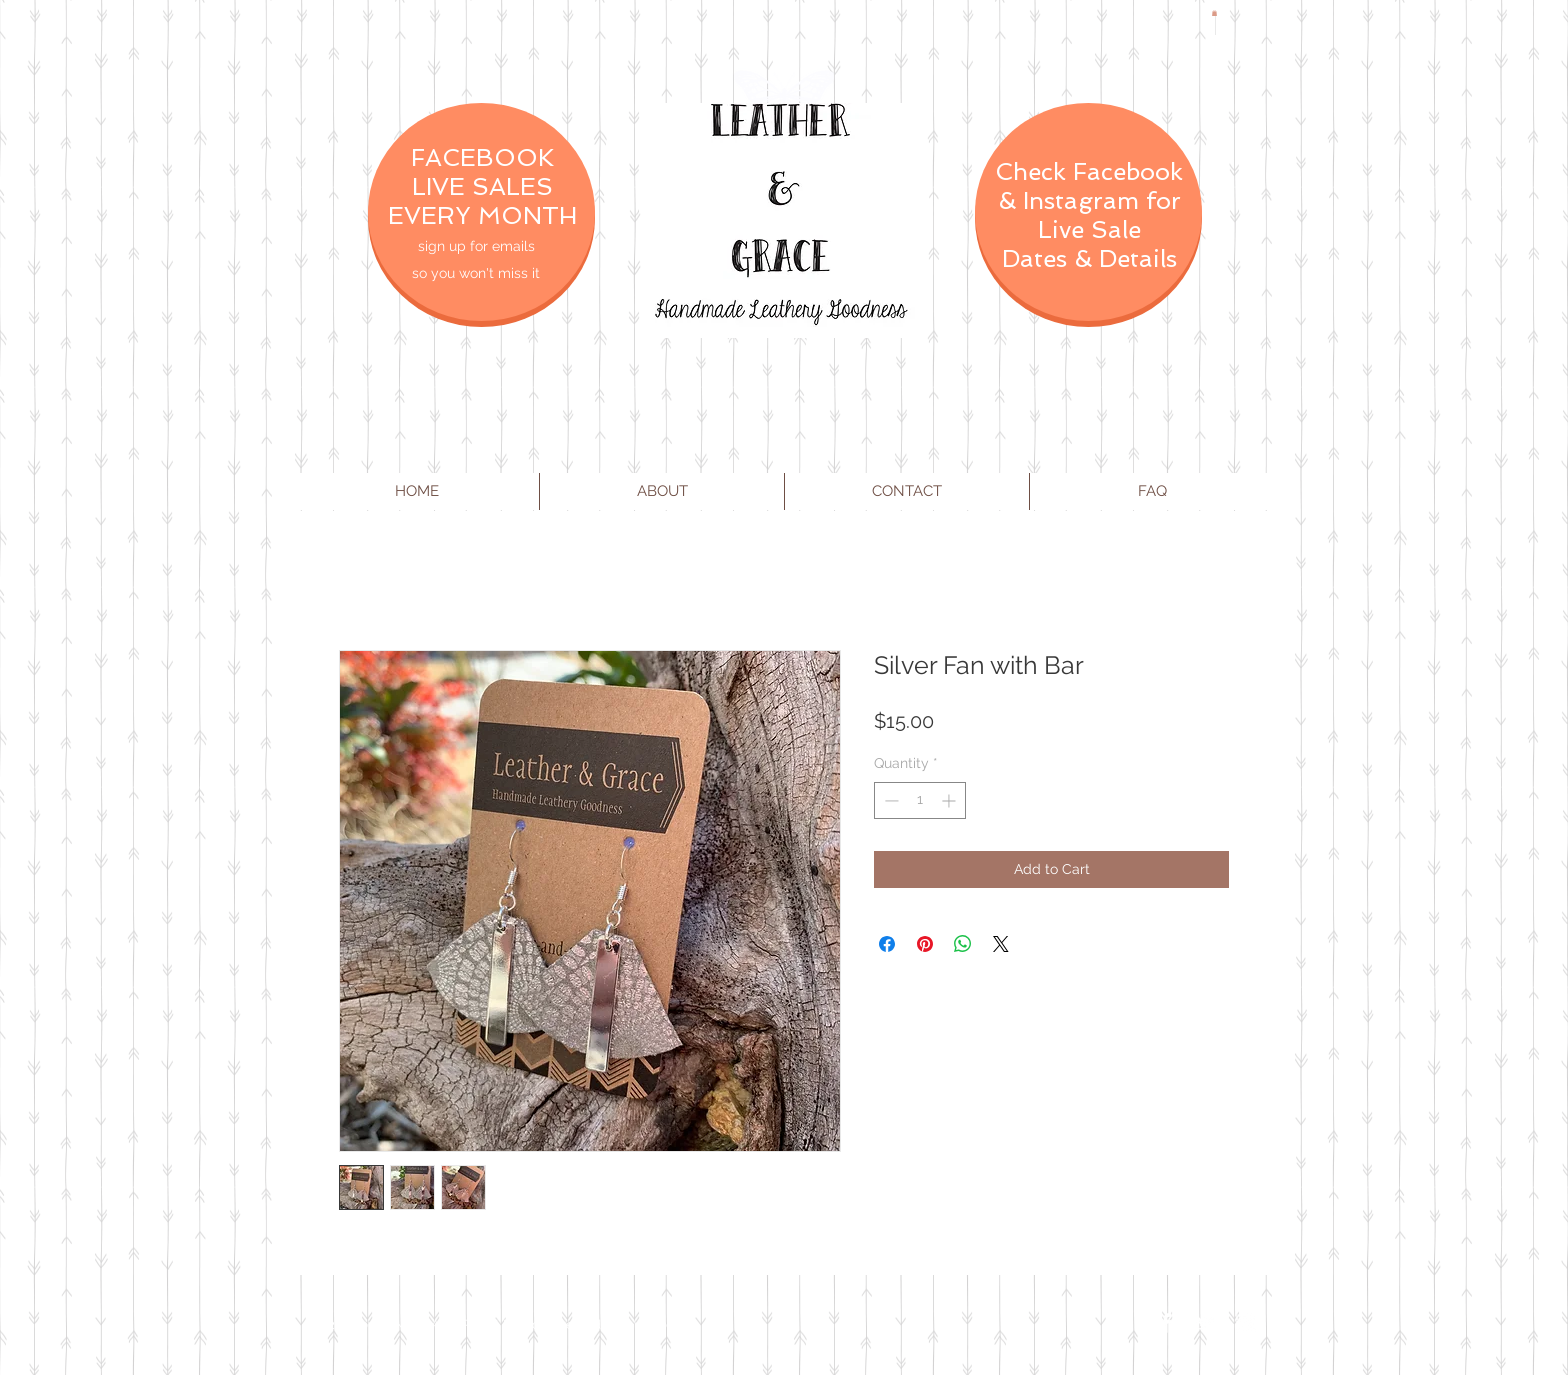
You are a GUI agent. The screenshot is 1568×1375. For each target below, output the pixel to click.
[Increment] (950, 800)
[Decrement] (889, 800)
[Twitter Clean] (1206, 1323)
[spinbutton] (920, 800)
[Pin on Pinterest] (925, 944)
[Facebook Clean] (1166, 1323)
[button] (1214, 13)
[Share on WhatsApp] (963, 944)
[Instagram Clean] (1246, 1323)
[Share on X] (1001, 944)
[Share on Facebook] (887, 944)
